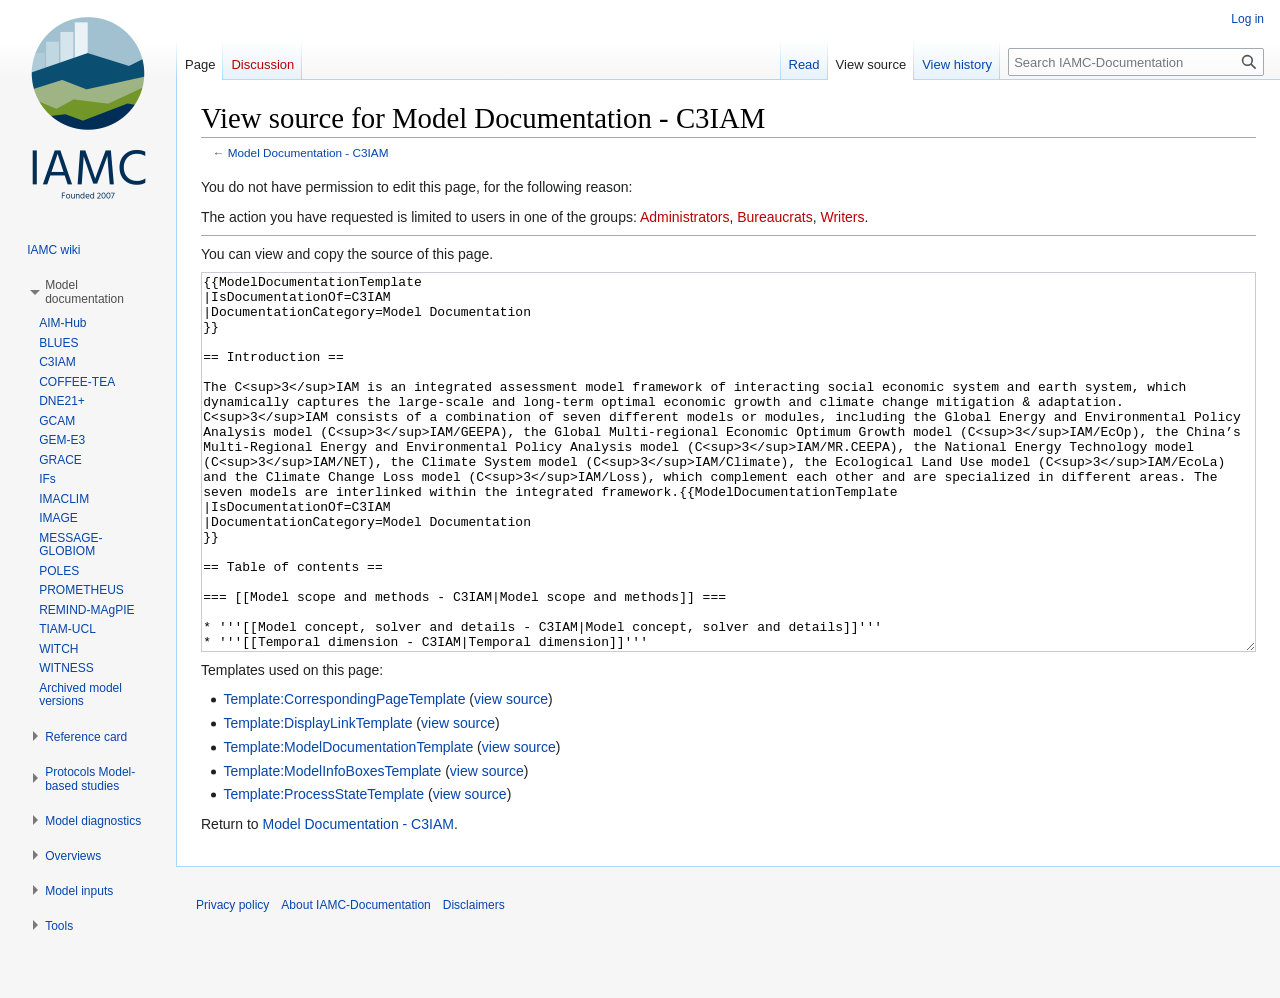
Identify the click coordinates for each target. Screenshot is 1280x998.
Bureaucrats (774, 217)
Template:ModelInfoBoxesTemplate (332, 846)
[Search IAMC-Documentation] (1136, 62)
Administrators (684, 217)
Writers (842, 217)
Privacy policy (232, 980)
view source (511, 774)
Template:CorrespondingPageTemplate (344, 774)
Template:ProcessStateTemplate (323, 869)
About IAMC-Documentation (355, 980)
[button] (84, 292)
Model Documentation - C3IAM (308, 152)
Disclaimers (474, 980)
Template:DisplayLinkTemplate (317, 798)
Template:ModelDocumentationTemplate (348, 822)
